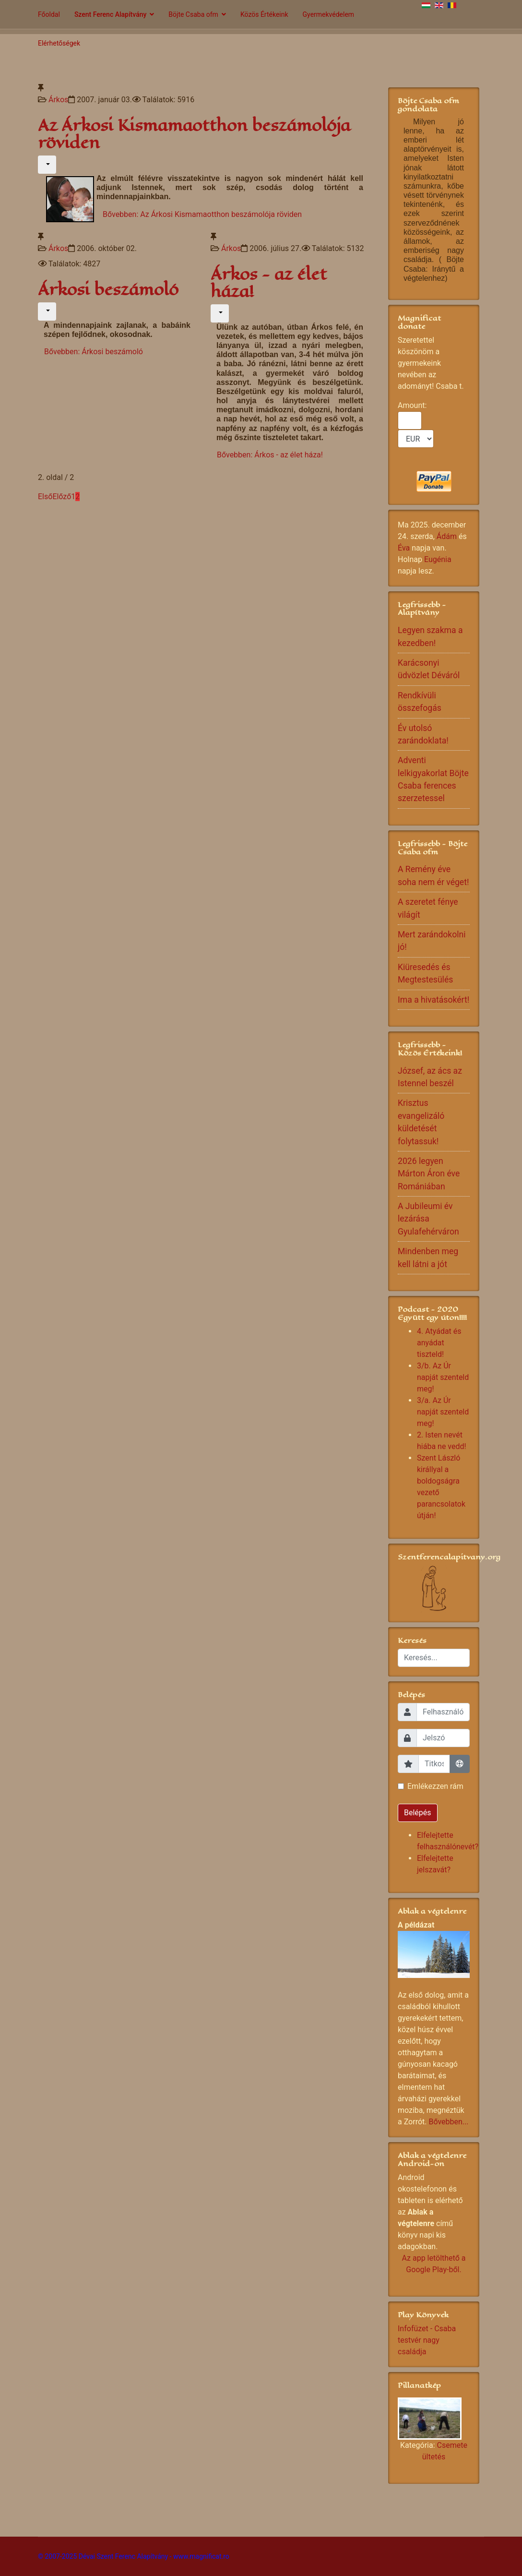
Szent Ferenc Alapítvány (110, 14)
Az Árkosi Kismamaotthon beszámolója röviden (194, 134)
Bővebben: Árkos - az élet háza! (270, 454)
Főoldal (49, 14)
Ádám (447, 536)
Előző (61, 496)
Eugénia (437, 559)
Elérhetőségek (59, 43)
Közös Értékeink (264, 14)
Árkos (58, 99)
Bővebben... (448, 2121)
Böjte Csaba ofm (193, 14)
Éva (404, 547)
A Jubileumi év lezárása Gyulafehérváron (428, 1218)
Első (45, 496)
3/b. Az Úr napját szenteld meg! (443, 1377)
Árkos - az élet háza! (269, 283)
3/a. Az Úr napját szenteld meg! (443, 1412)
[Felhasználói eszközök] (47, 165)
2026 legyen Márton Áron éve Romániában (429, 1173)
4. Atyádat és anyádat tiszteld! (439, 1343)
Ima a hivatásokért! (433, 1000)
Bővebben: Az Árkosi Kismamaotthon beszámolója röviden (202, 214)
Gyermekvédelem (329, 14)
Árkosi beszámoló (108, 289)
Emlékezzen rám (435, 1786)
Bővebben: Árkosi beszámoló (93, 351)
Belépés (417, 1812)
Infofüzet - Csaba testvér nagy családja (427, 2340)
